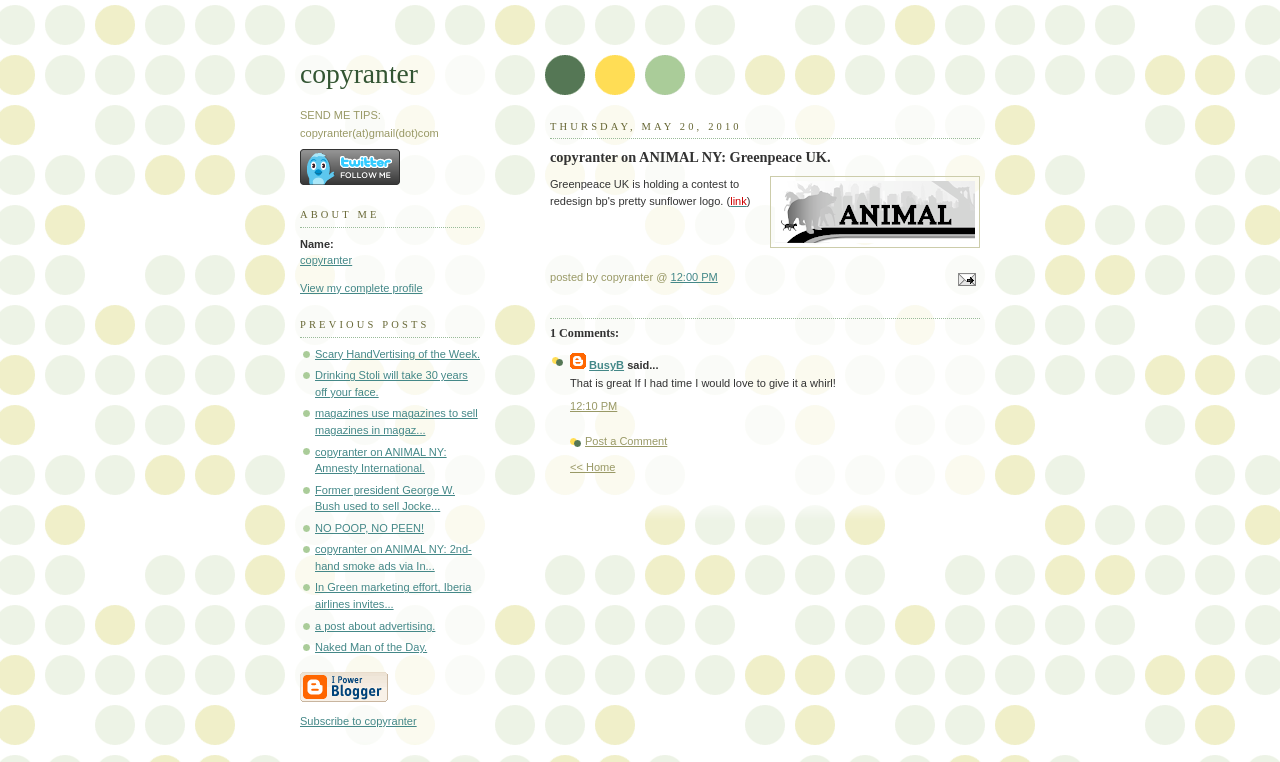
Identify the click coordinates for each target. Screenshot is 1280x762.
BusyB (606, 365)
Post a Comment (626, 441)
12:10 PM (593, 406)
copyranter (359, 73)
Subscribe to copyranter (358, 721)
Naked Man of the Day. (371, 647)
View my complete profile (361, 288)
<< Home (592, 467)
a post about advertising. (375, 626)
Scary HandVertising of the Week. (397, 354)
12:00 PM (694, 277)
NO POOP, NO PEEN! (369, 528)
